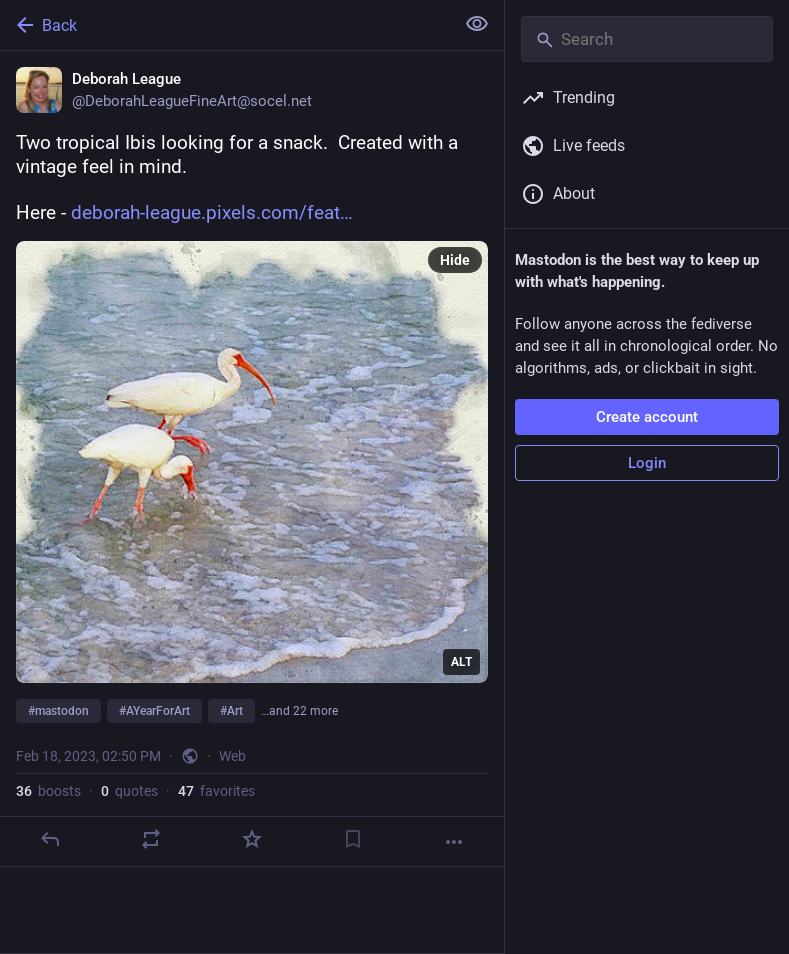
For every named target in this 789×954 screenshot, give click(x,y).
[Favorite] (252, 839)
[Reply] (50, 839)
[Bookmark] (353, 839)
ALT (461, 662)
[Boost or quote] (151, 839)
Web (232, 756)
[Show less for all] (477, 24)
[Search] (647, 39)
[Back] (225, 25)
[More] (454, 842)
